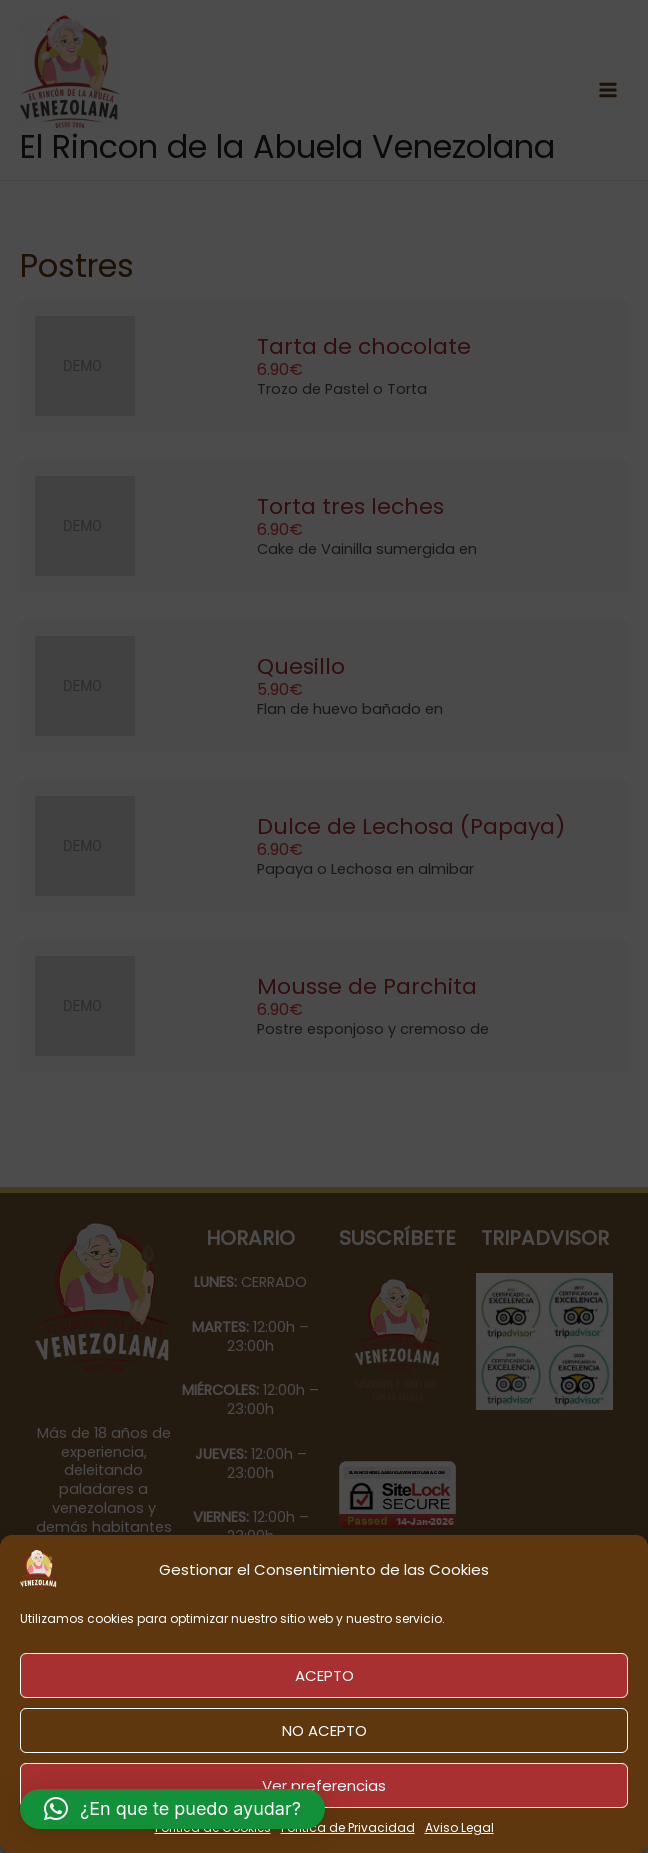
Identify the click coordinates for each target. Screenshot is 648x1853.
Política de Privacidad (348, 1827)
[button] (172, 1809)
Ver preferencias (324, 1785)
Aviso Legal (459, 1827)
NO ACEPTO (324, 1730)
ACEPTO (324, 1675)
